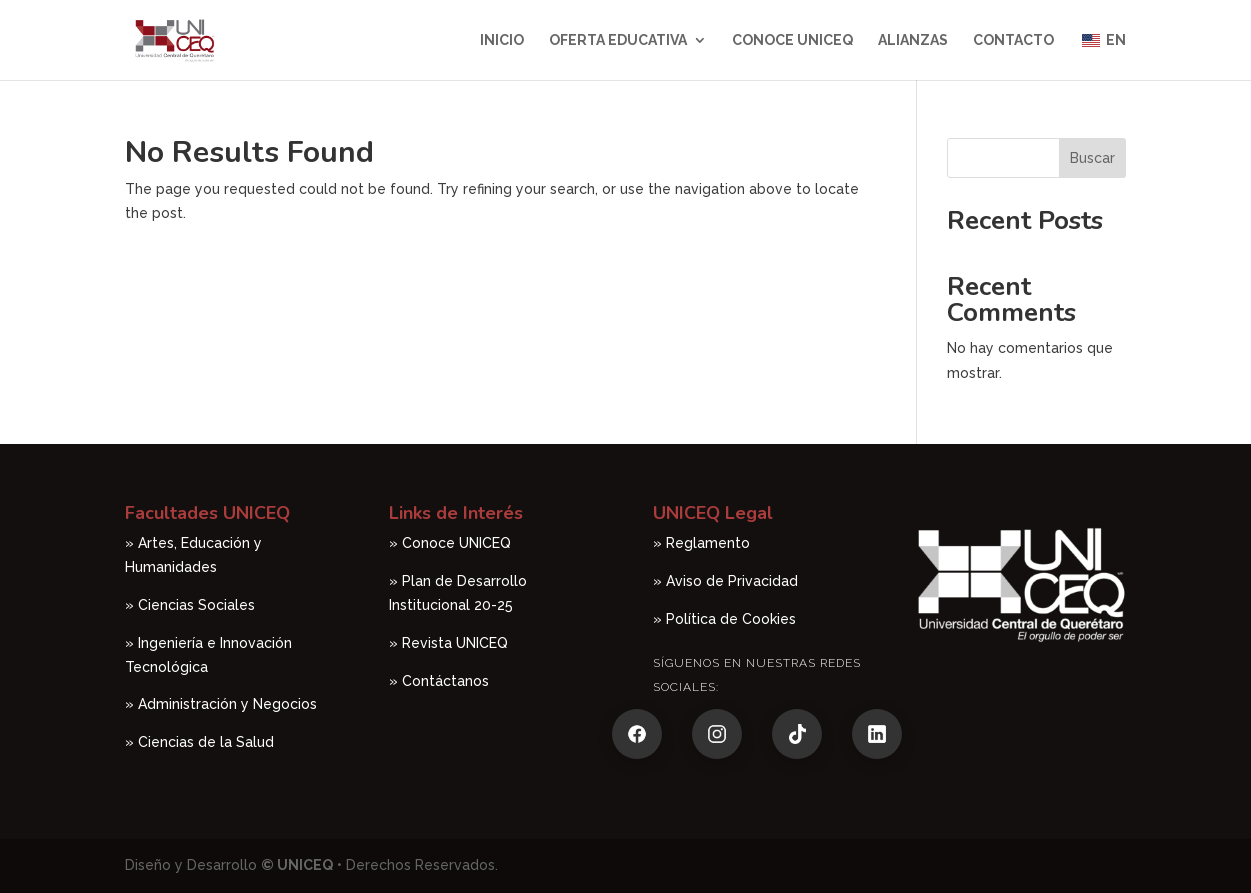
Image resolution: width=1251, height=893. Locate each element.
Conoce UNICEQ (792, 40)
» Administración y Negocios (221, 704)
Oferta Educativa (618, 40)
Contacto (1013, 40)
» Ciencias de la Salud (201, 742)
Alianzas (913, 40)
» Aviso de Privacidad (725, 581)
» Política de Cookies (724, 619)
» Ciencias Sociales (190, 605)
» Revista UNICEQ (448, 643)
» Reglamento (701, 543)
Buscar (1092, 158)
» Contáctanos (439, 681)
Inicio (502, 40)
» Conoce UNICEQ (450, 543)
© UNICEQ (297, 865)
